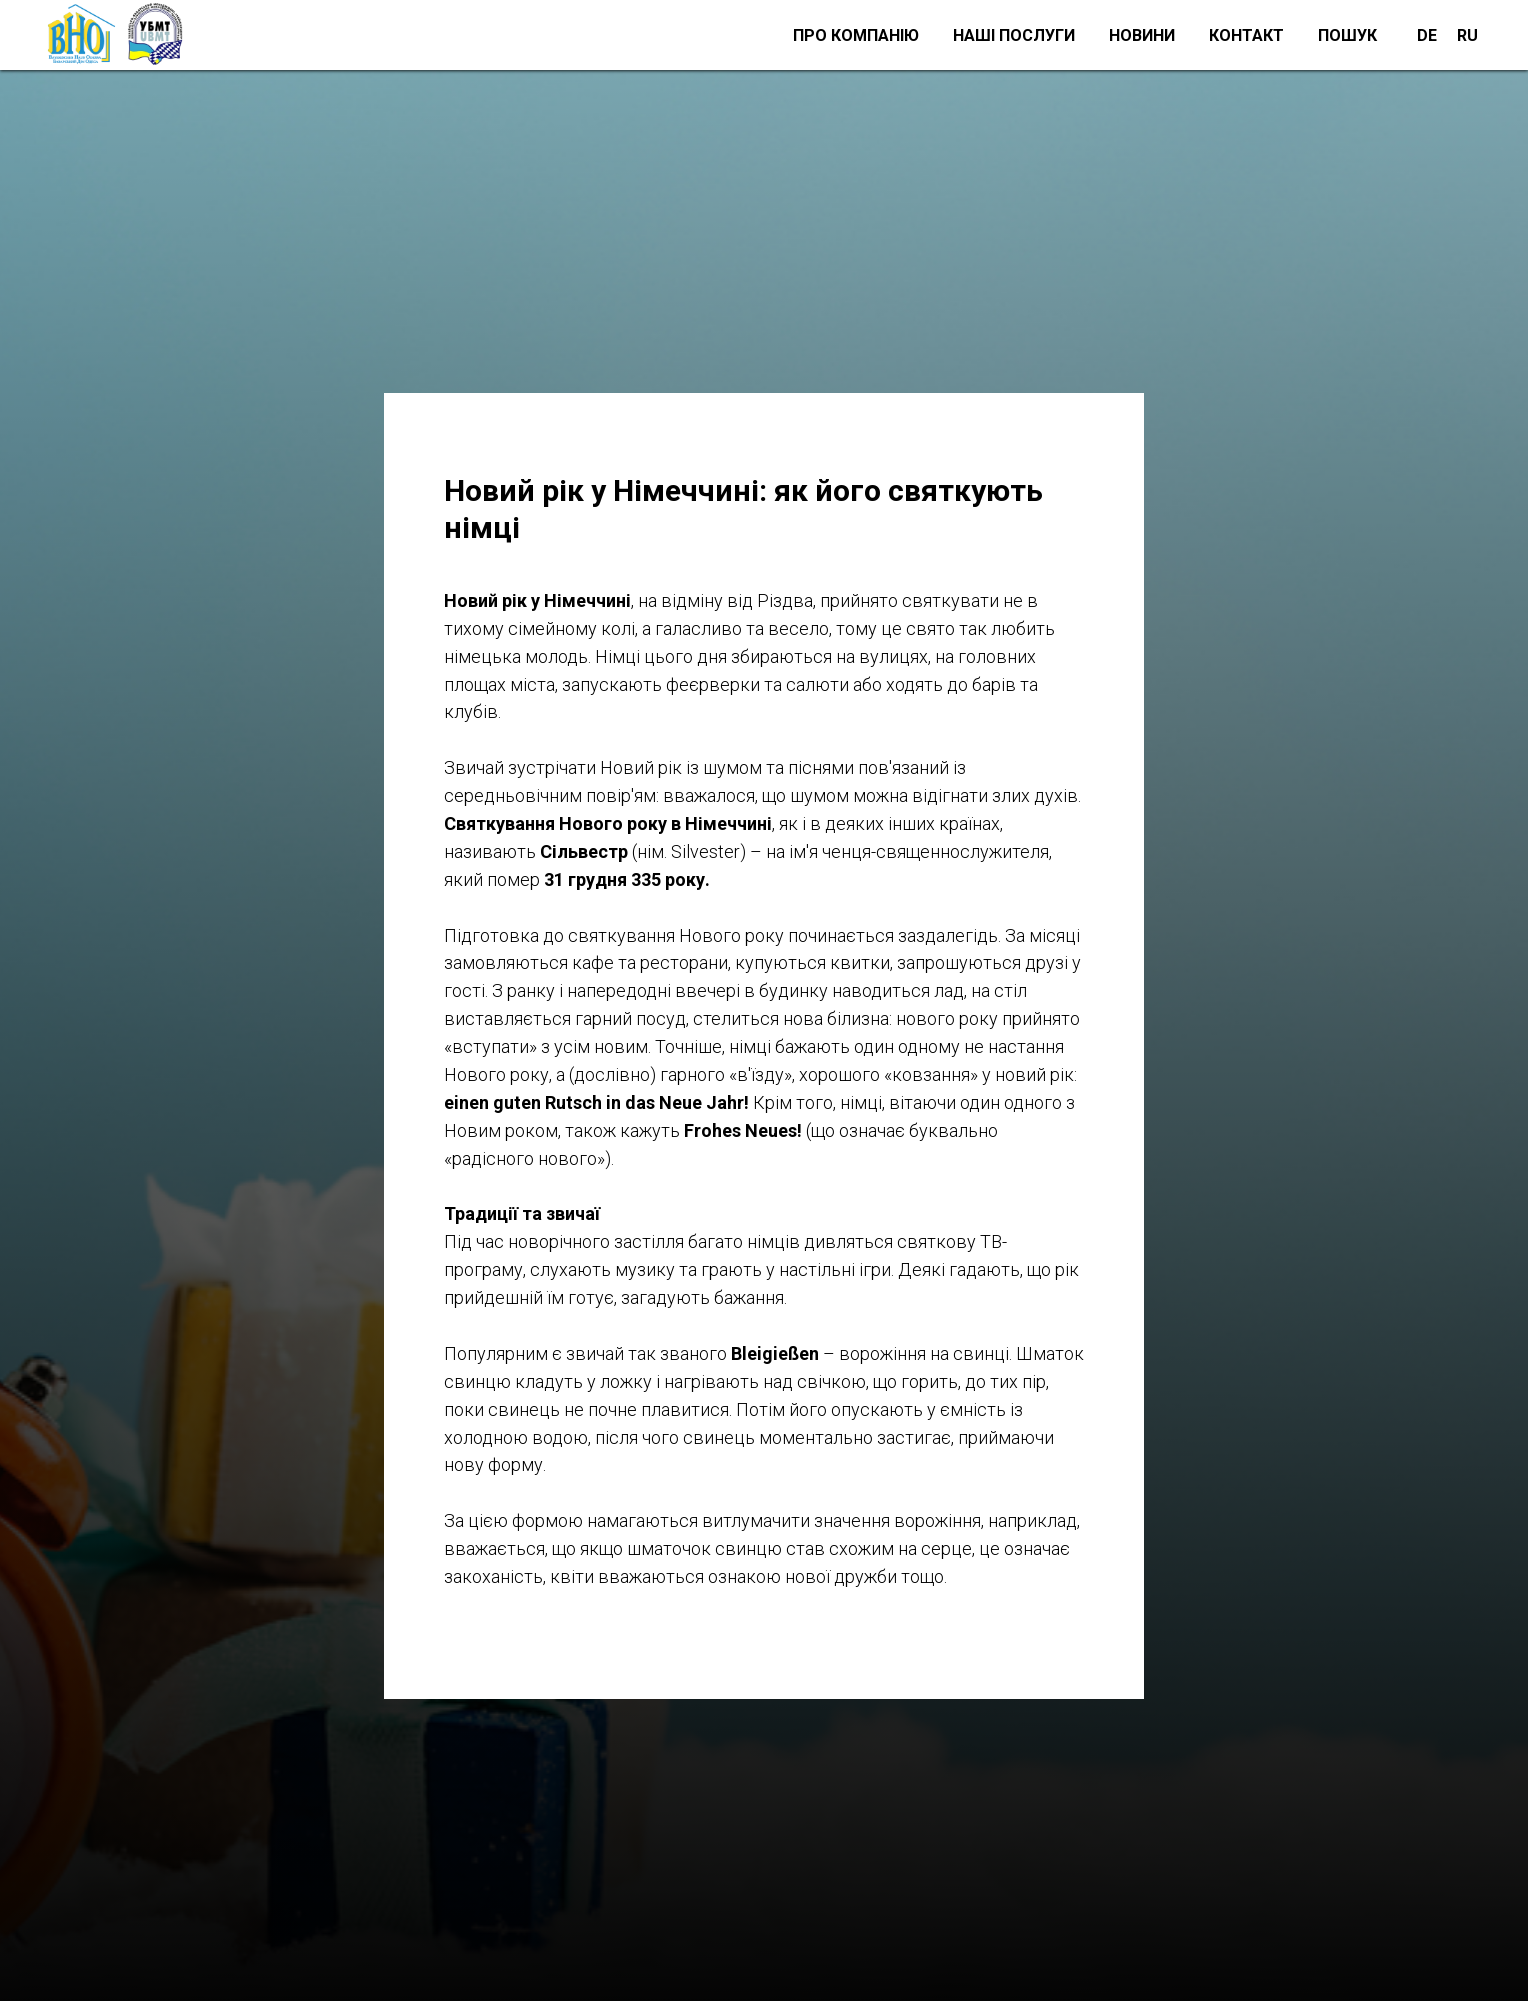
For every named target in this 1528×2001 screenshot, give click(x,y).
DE (1427, 35)
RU (1467, 35)
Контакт (1246, 35)
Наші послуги (1014, 35)
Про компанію (856, 35)
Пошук (1347, 35)
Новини (1142, 35)
